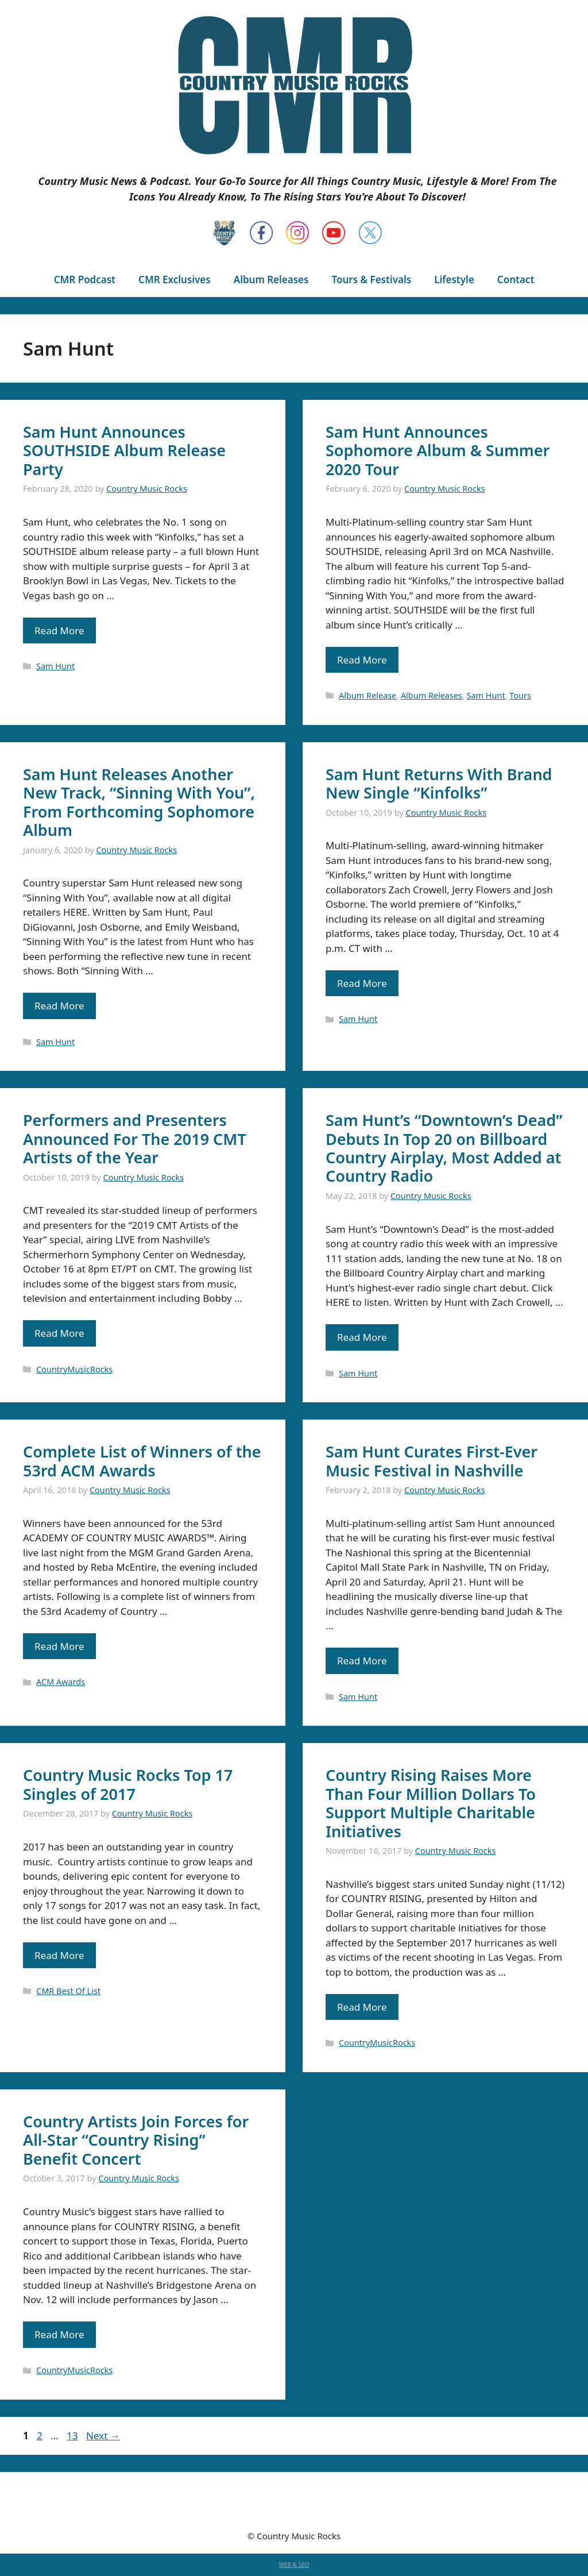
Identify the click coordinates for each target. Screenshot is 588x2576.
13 (73, 2435)
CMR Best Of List (68, 1990)
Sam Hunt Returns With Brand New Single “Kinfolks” (439, 783)
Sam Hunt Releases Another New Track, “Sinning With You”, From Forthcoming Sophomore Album (139, 801)
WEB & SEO (294, 2564)
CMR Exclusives (174, 279)
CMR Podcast (84, 279)
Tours (520, 695)
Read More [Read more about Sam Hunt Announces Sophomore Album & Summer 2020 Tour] (362, 659)
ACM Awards (60, 1681)
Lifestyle (454, 279)
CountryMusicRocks (74, 1369)
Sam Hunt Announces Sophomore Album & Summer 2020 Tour (438, 450)
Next (103, 2435)
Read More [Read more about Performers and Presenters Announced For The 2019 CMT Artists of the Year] (59, 1333)
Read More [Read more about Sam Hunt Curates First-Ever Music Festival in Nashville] (362, 1660)
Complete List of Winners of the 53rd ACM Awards (142, 1460)
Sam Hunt (55, 666)
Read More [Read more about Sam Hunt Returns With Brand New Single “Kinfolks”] (362, 983)
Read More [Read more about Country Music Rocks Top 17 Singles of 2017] (59, 1955)
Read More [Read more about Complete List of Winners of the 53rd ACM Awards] (59, 1646)
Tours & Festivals (371, 279)
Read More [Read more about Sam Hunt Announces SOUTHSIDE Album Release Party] (59, 630)
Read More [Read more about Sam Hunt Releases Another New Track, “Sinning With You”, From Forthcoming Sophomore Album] (59, 1005)
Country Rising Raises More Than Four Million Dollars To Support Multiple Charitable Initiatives (431, 1802)
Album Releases (271, 279)
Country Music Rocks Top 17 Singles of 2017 (128, 1784)
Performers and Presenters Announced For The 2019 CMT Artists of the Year (134, 1138)
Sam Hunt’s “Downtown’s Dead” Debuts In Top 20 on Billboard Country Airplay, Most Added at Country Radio (444, 1147)
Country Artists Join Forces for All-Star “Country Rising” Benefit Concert (136, 2140)
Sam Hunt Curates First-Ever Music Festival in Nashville (431, 1460)
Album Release (367, 695)
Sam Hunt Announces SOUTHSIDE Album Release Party (124, 450)
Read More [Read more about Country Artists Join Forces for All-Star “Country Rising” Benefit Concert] (59, 2334)
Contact (515, 279)
